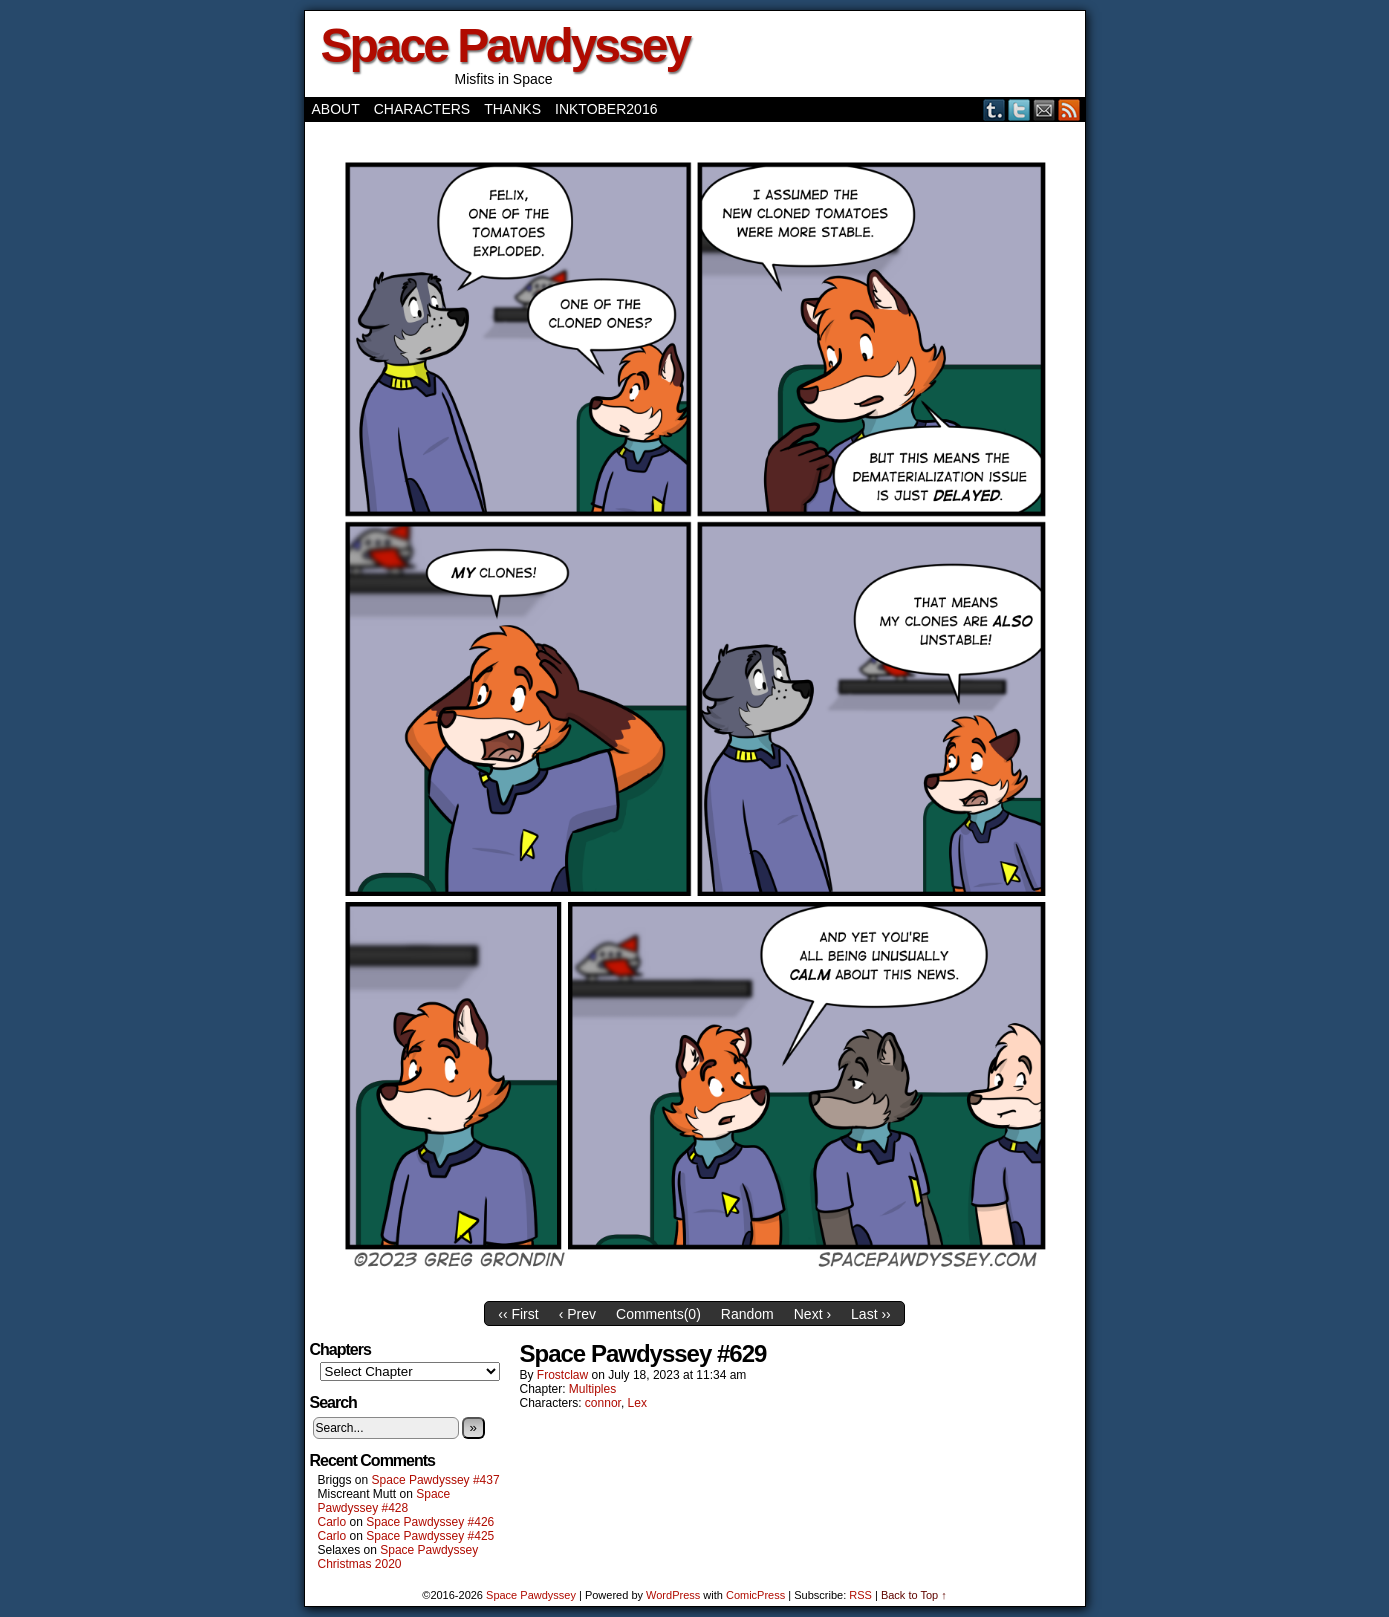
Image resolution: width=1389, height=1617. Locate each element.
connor (603, 1403)
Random (747, 1314)
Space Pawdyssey (505, 45)
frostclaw (562, 1375)
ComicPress (755, 1595)
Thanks (512, 109)
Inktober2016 (606, 109)
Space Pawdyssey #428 (384, 1501)
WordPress (673, 1595)
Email (1044, 109)
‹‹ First (518, 1314)
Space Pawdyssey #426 (430, 1522)
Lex (637, 1403)
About (336, 109)
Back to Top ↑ (914, 1595)
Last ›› (871, 1314)
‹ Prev (577, 1314)
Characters (422, 109)
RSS (1069, 109)
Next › (812, 1314)
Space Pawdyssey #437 (436, 1480)
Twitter (1019, 109)
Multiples (592, 1389)
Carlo (332, 1522)
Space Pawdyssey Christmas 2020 (398, 1557)
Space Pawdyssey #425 (430, 1536)
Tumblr (994, 109)
